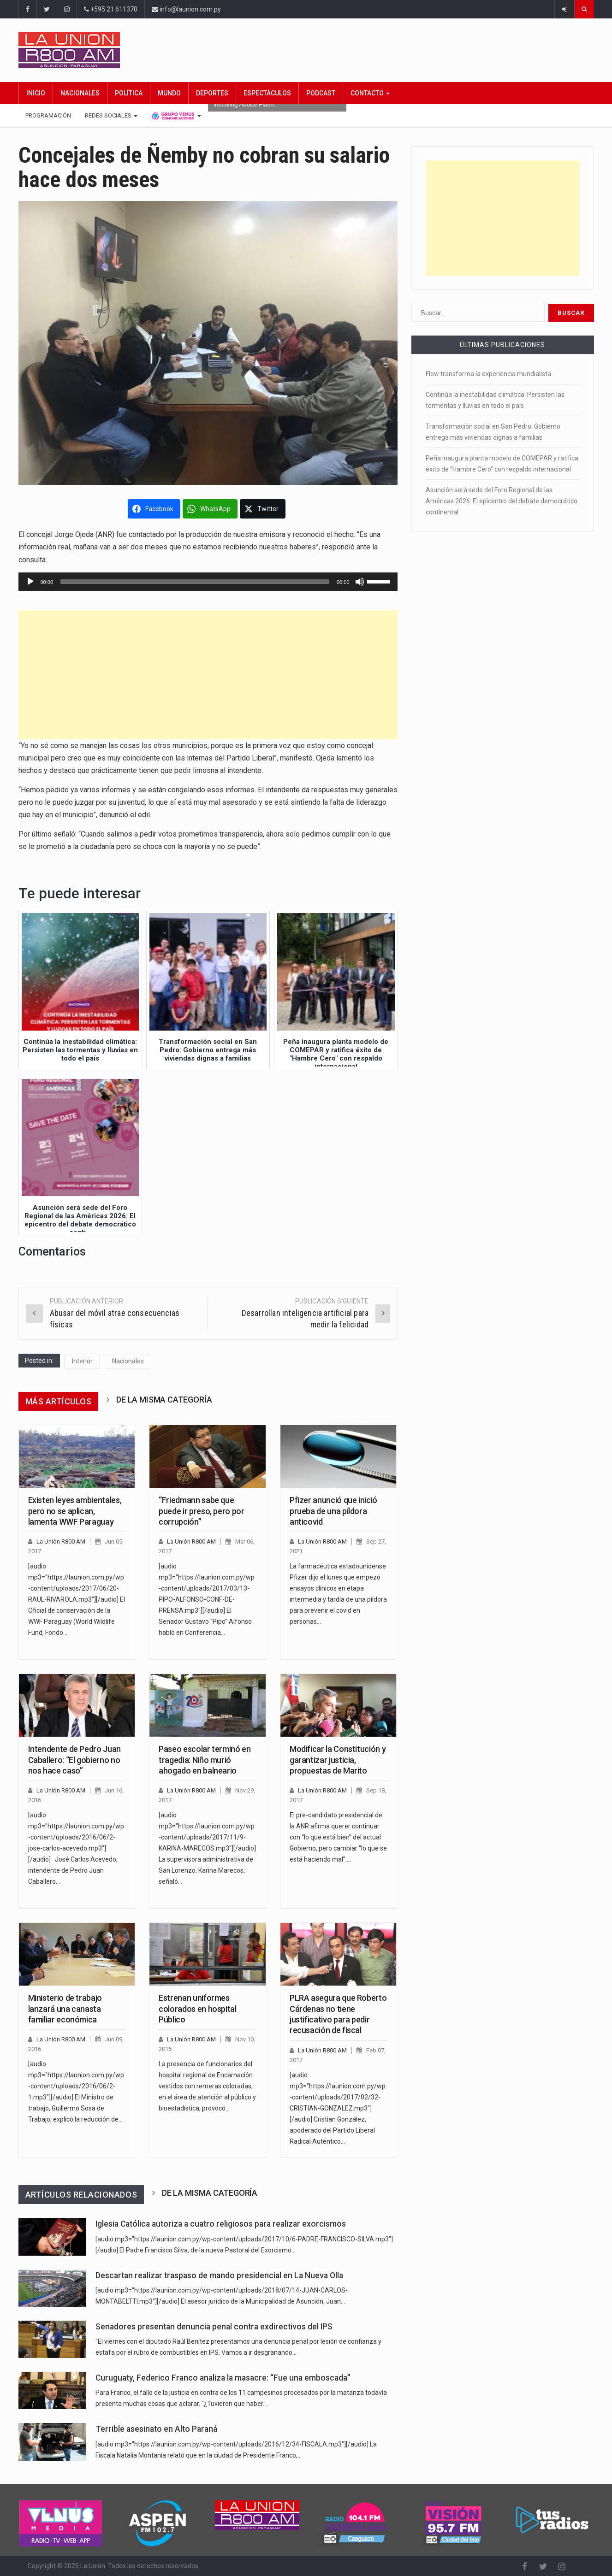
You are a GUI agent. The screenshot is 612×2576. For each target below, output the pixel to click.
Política (129, 93)
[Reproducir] (30, 581)
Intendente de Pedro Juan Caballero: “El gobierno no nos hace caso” (74, 1759)
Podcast (320, 93)
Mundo (169, 93)
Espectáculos (267, 93)
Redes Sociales (111, 115)
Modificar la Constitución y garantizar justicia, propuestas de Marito (338, 1759)
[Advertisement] (208, 674)
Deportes (212, 93)
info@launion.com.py (186, 9)
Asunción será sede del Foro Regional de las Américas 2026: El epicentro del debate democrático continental (501, 501)
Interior (82, 1361)
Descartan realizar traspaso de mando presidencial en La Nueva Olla (219, 2275)
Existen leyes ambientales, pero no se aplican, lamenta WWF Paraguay (75, 1511)
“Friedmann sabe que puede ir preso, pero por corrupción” (201, 1511)
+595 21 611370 (110, 9)
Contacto (370, 93)
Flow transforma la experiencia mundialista (488, 373)
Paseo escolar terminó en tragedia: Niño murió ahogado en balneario (204, 1759)
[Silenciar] (359, 581)
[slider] (194, 581)
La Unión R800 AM (60, 1541)
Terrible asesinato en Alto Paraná (156, 2429)
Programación (48, 115)
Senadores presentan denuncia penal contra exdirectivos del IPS (214, 2326)
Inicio (35, 93)
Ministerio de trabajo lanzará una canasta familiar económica (65, 2008)
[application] (208, 581)
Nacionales (80, 93)
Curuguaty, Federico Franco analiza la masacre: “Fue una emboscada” (223, 2377)
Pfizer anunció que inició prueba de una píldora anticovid (333, 1511)
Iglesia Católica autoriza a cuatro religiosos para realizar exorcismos (220, 2223)
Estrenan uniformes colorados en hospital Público (197, 2008)
